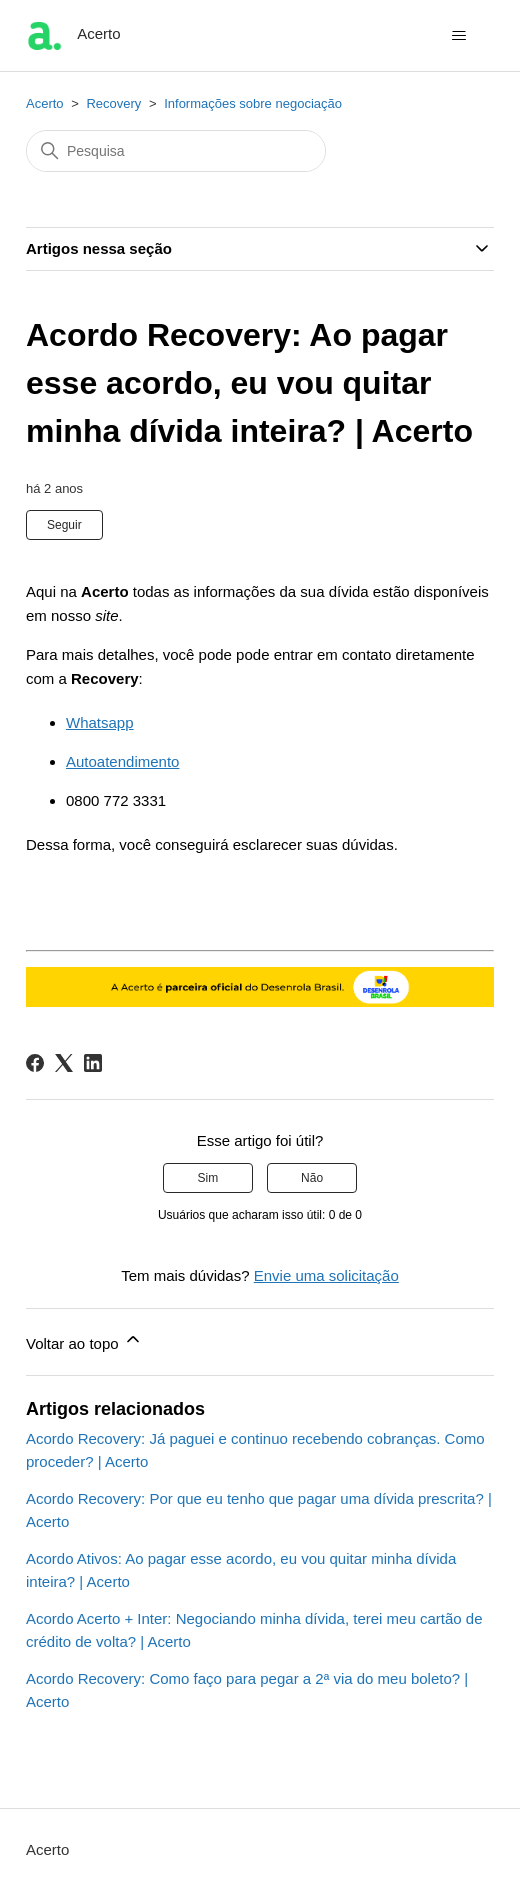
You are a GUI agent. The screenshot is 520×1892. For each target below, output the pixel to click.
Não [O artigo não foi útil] (312, 1178)
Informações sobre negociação (253, 103)
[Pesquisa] (176, 151)
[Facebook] (35, 1063)
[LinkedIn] (93, 1063)
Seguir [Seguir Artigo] (64, 525)
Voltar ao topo (84, 1340)
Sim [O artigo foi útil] (208, 1178)
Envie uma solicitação (326, 1275)
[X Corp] (64, 1063)
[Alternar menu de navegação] (458, 36)
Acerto (45, 103)
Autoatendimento (122, 761)
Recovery (113, 103)
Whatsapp (100, 722)
